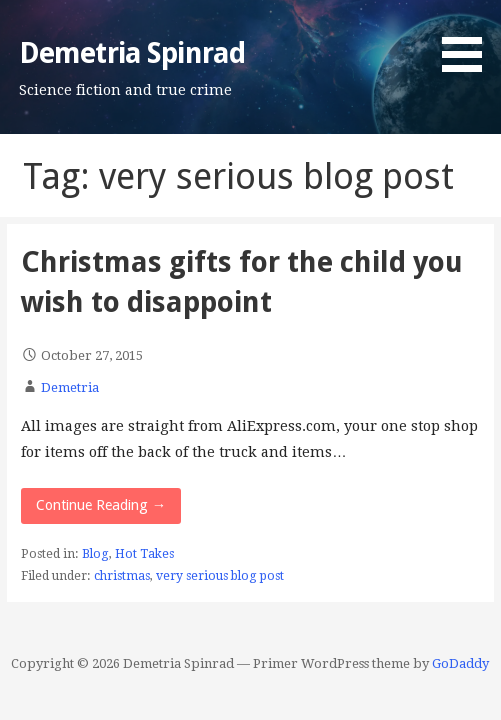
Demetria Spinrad (132, 53)
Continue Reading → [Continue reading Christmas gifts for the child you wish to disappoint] (101, 505)
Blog (95, 554)
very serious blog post (220, 576)
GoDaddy (460, 663)
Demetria (70, 387)
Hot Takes (144, 554)
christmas (122, 576)
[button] (469, 39)
